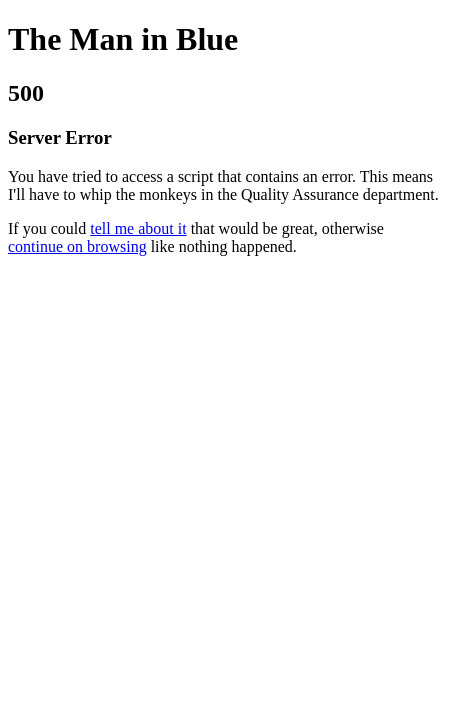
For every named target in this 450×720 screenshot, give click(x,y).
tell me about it (138, 228)
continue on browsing (77, 246)
